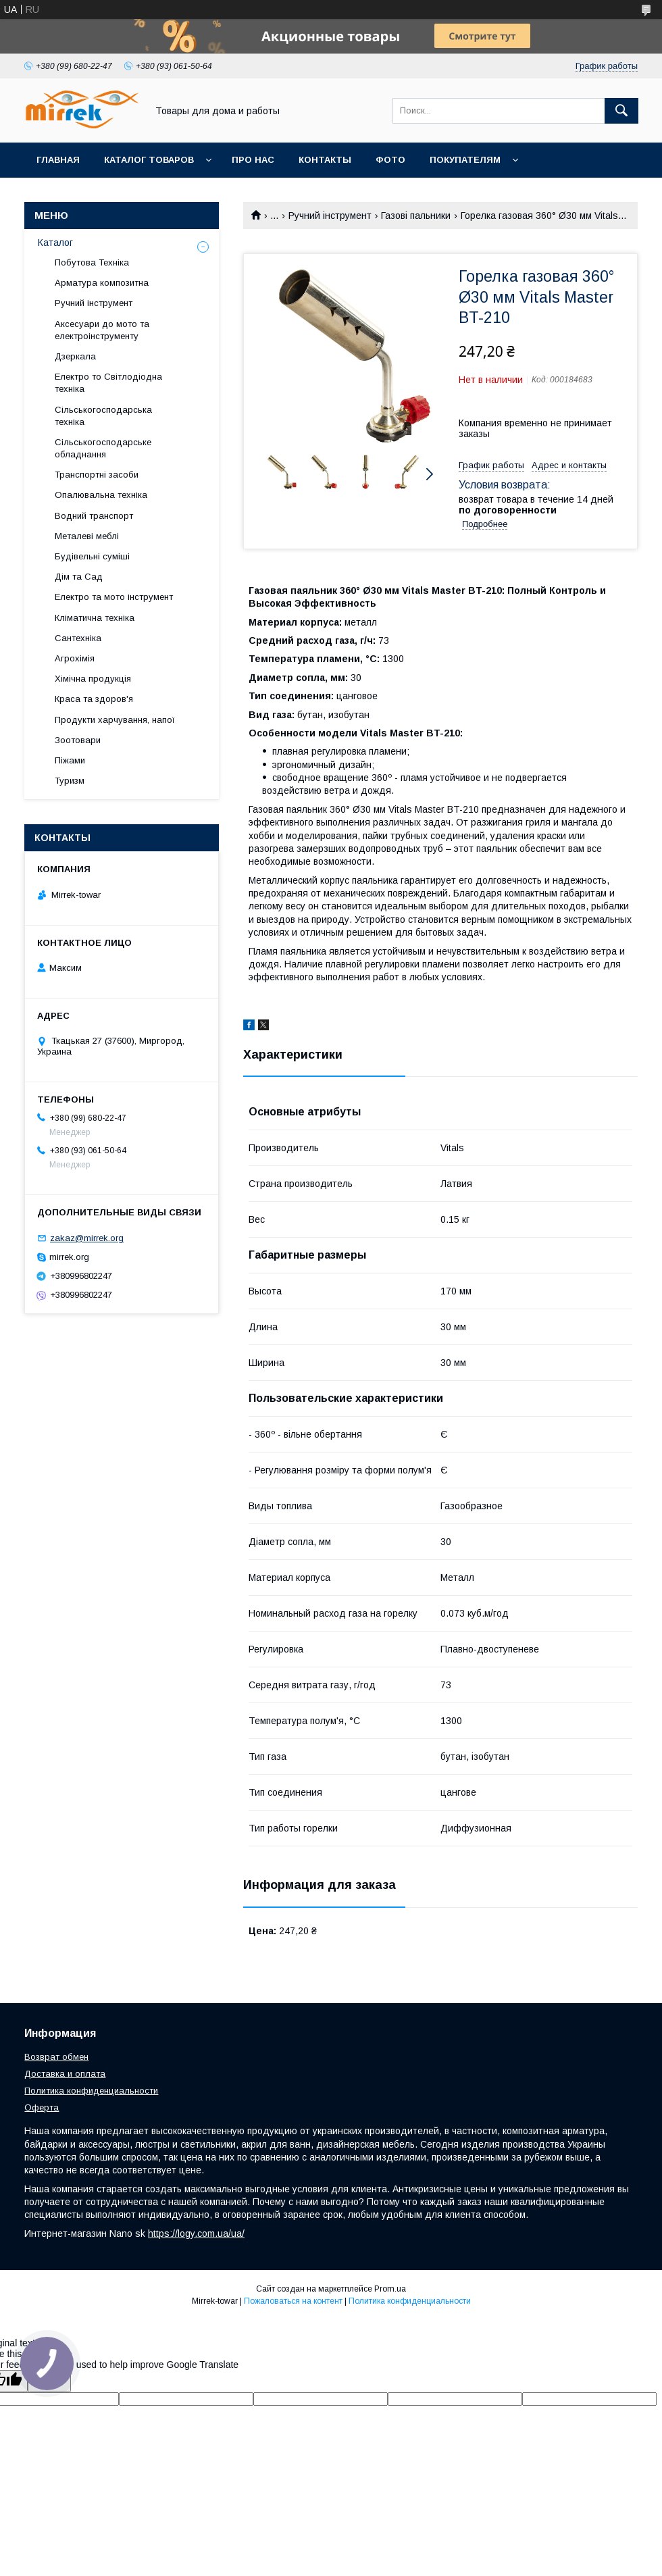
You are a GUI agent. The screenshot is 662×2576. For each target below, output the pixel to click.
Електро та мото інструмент (114, 597)
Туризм (69, 781)
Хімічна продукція (93, 679)
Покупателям (465, 160)
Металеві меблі (87, 536)
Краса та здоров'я (94, 699)
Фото (390, 160)
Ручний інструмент (330, 215)
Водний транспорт (94, 516)
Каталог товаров (149, 160)
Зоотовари (78, 740)
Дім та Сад (79, 577)
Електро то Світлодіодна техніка (108, 383)
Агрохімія (75, 658)
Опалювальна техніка (101, 495)
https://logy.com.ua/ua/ (196, 2233)
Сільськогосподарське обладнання (103, 448)
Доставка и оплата (64, 2074)
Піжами (70, 760)
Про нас (253, 160)
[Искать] (621, 111)
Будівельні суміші (92, 556)
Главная (58, 160)
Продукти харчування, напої (115, 720)
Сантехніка (78, 638)
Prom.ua (390, 2289)
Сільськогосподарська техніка (103, 416)
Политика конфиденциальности (91, 2091)
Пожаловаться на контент (293, 2301)
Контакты (325, 160)
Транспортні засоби (96, 475)
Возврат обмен (56, 2057)
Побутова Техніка (92, 262)
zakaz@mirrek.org (87, 1238)
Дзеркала (75, 356)
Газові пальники (416, 215)
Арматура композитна (102, 283)
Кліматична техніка (94, 618)
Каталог (55, 242)
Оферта (41, 2107)
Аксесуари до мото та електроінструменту (102, 330)
